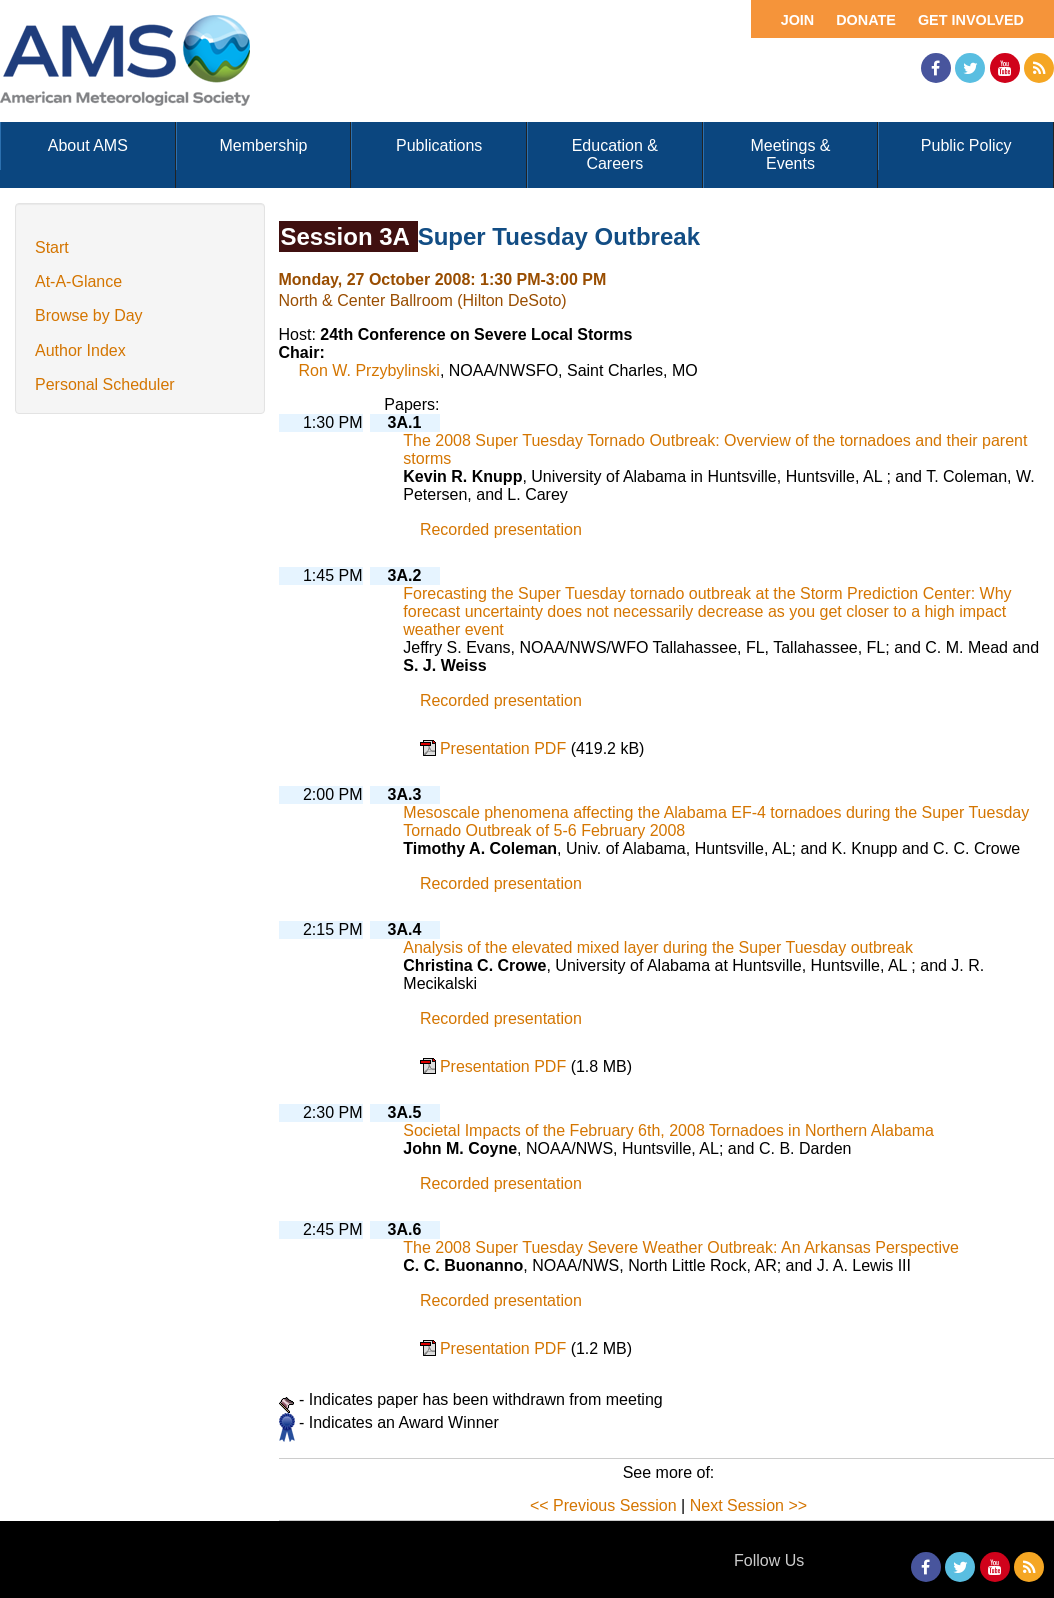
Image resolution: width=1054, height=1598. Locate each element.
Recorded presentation (501, 529)
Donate (866, 20)
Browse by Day (89, 315)
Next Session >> (748, 1505)
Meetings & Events (790, 154)
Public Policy (966, 145)
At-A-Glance (78, 281)
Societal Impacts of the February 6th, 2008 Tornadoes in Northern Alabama (668, 1130)
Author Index (80, 350)
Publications (439, 145)
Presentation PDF (505, 748)
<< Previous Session (603, 1505)
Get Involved (971, 20)
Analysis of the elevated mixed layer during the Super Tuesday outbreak (658, 947)
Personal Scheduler (105, 384)
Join (798, 20)
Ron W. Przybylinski (369, 370)
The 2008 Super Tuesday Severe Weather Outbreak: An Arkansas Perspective (681, 1247)
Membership (263, 145)
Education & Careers (615, 154)
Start (52, 247)
